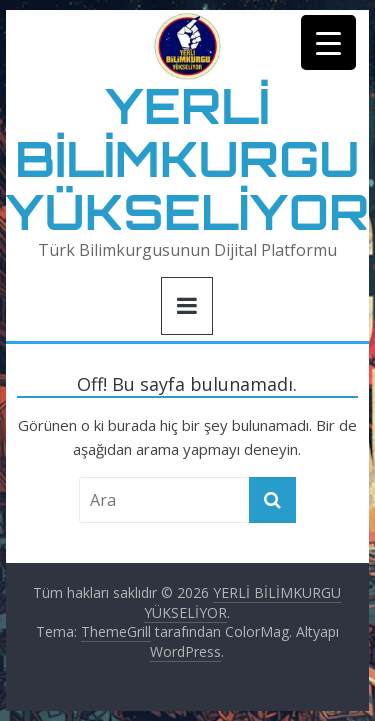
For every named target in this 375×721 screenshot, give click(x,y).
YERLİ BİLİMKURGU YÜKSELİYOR (188, 158)
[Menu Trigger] (328, 42)
